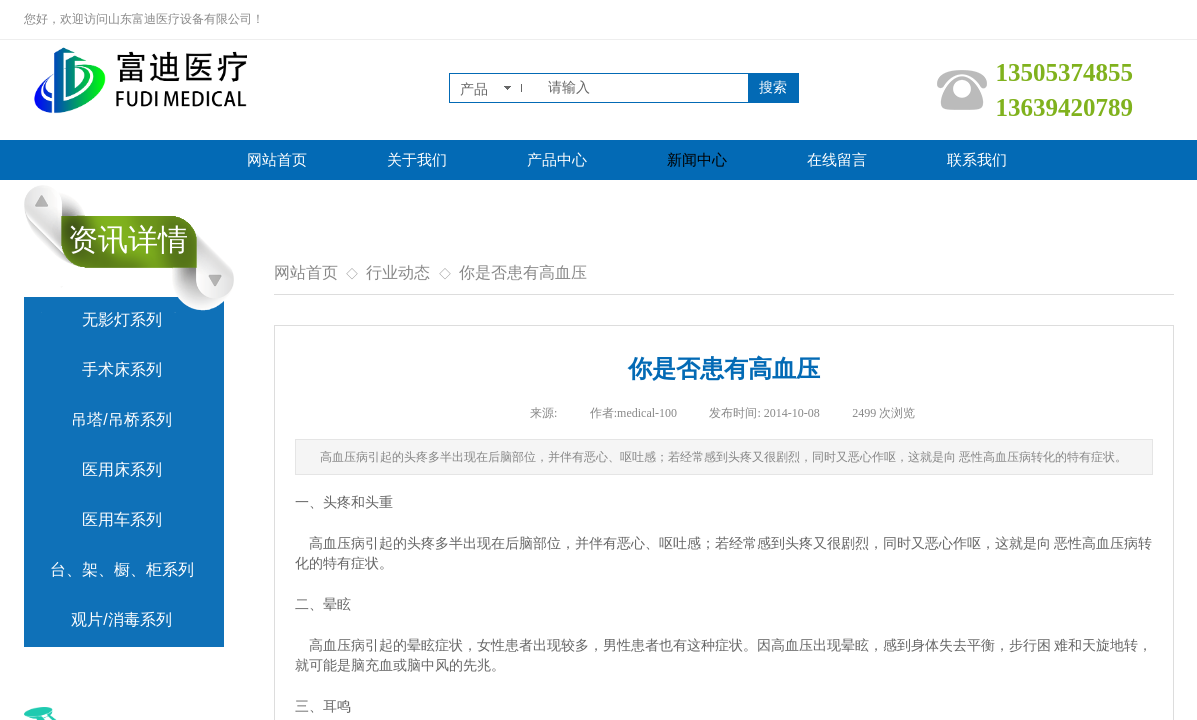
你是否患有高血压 (523, 272)
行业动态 (398, 272)
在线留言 (837, 160)
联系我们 (977, 160)
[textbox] (644, 88)
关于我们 (417, 160)
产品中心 (557, 160)
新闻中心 (697, 160)
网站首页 (277, 160)
